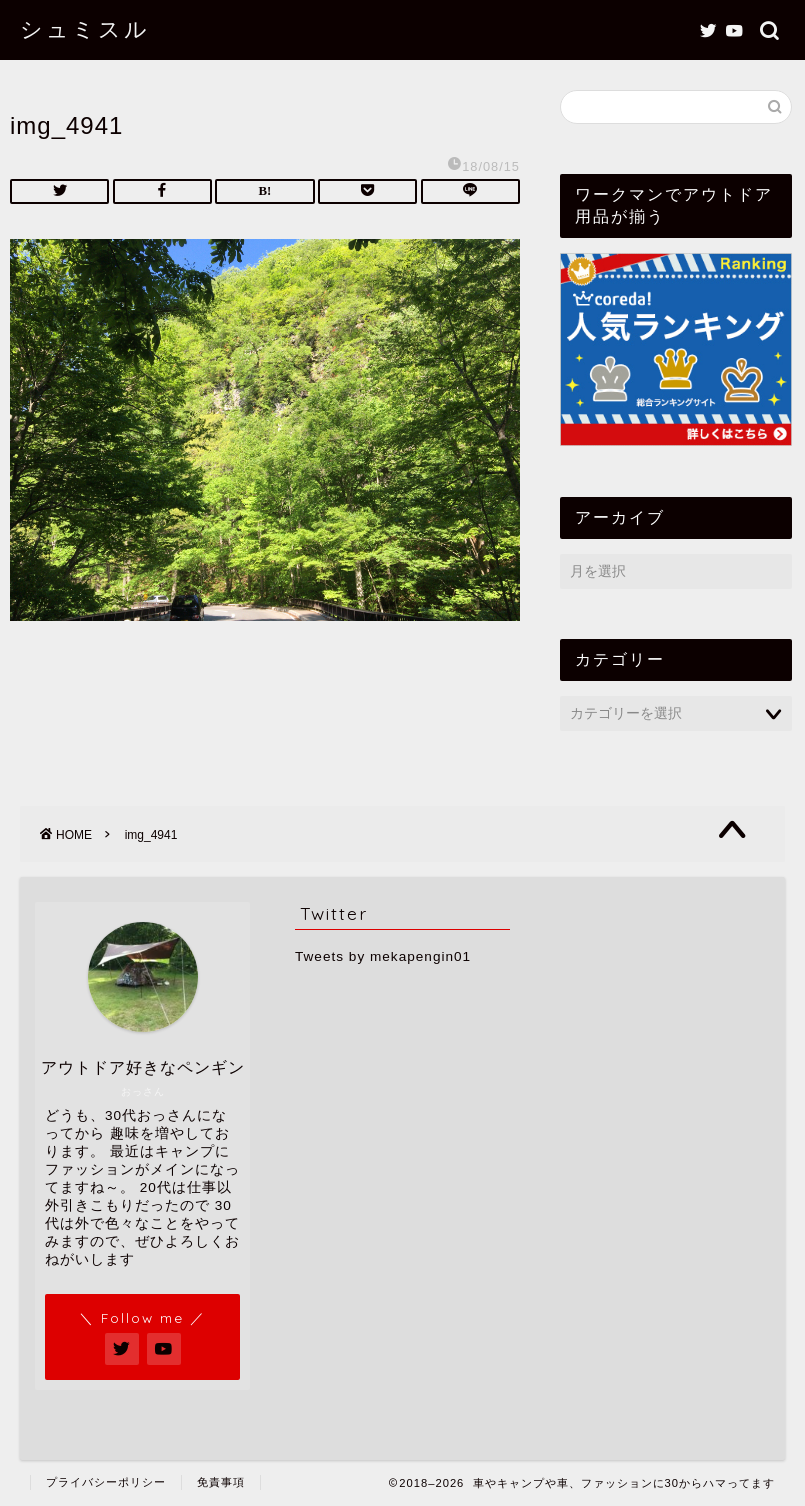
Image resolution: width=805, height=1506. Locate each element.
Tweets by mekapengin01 (383, 956)
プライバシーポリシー (106, 1482)
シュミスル (85, 28)
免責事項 (221, 1482)
